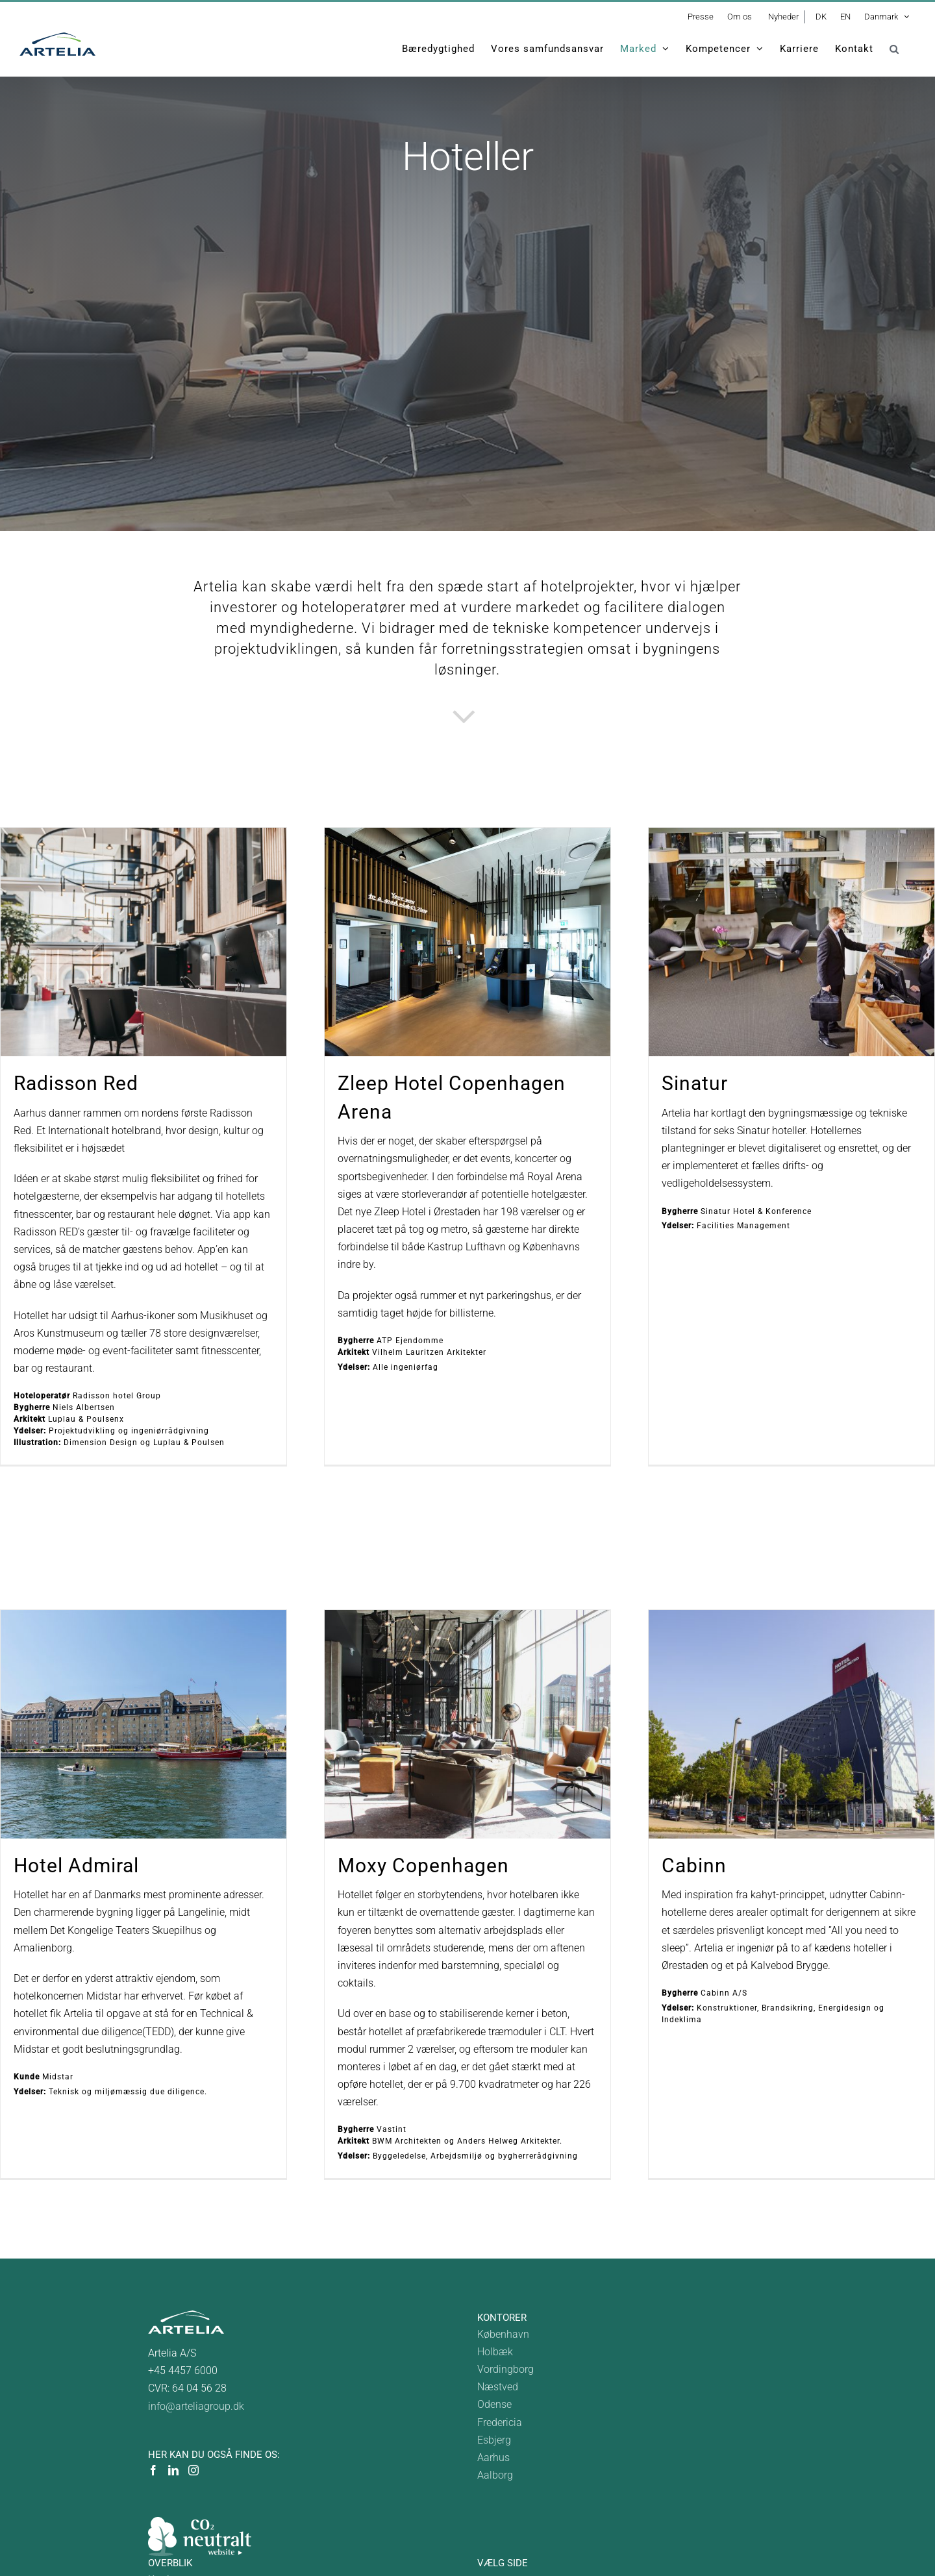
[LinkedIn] (173, 2470)
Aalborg (495, 2475)
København (503, 2334)
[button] (894, 48)
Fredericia (499, 2422)
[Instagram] (193, 2470)
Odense (494, 2404)
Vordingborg (505, 2369)
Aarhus (493, 2457)
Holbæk (495, 2352)
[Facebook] (153, 2470)
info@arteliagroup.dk (196, 2406)
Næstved (497, 2387)
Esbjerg (494, 2440)
